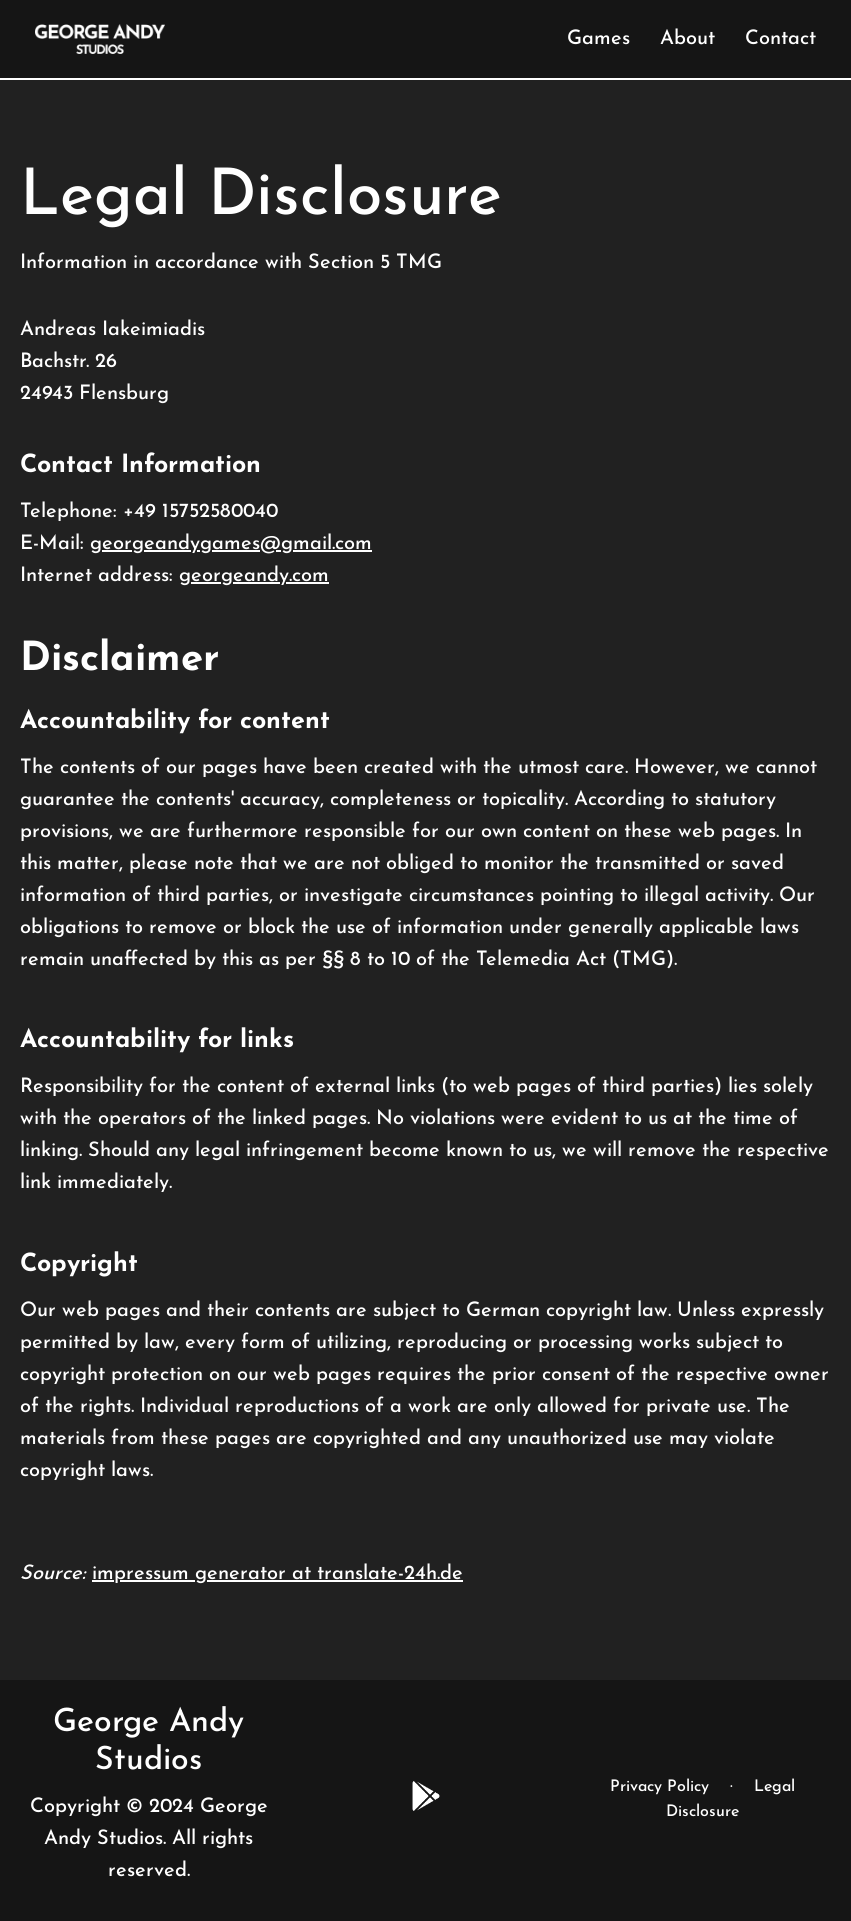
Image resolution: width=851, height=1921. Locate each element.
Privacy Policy (659, 1787)
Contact (780, 39)
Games (598, 39)
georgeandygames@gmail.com (231, 544)
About (687, 39)
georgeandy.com (254, 576)
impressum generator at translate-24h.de (277, 1574)
